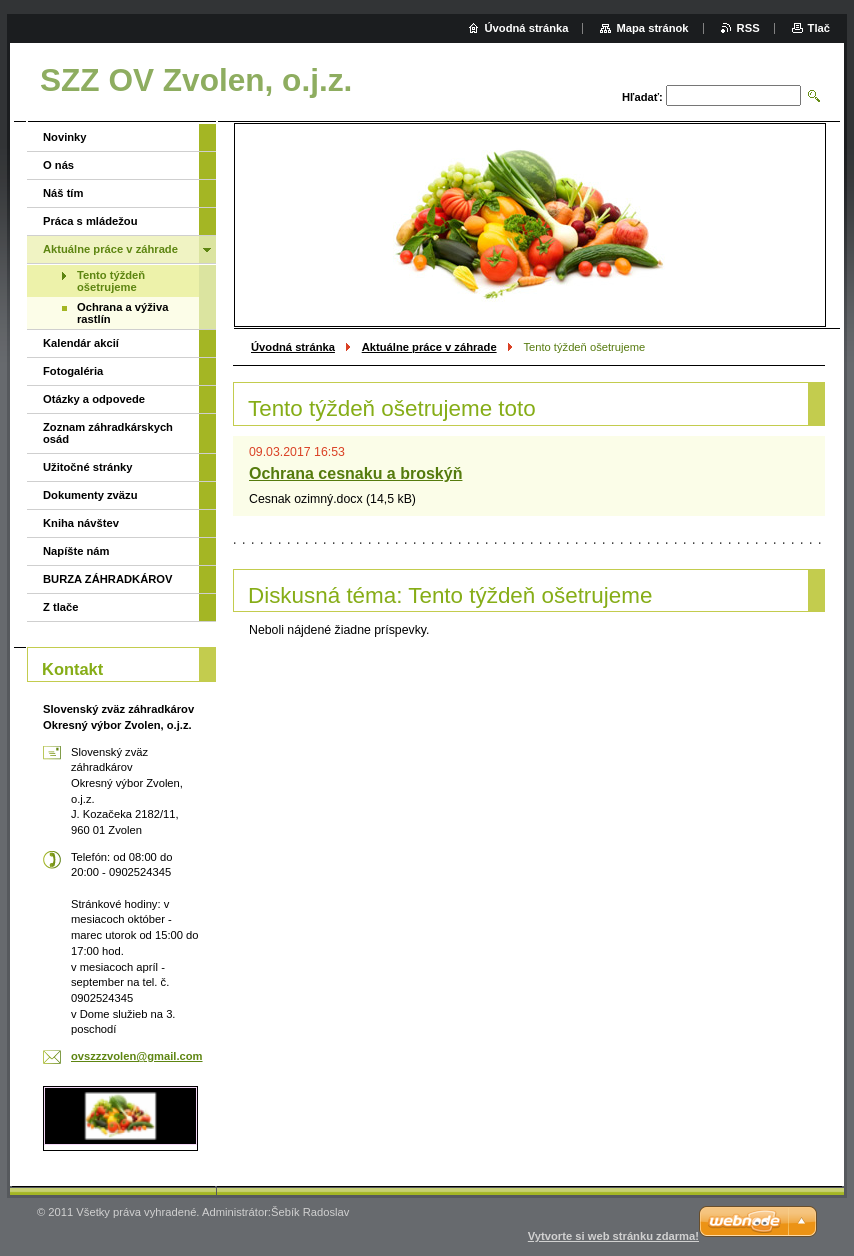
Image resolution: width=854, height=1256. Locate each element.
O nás (58, 165)
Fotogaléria (73, 371)
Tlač (819, 28)
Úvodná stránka (293, 347)
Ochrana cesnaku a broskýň (355, 473)
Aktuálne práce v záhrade (429, 347)
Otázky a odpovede (94, 399)
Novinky (65, 137)
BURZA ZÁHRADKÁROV (107, 579)
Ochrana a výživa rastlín (122, 313)
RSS (748, 28)
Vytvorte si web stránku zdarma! (613, 1236)
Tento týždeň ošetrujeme (111, 281)
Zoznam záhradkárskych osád (108, 433)
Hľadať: (642, 97)
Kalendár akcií (81, 343)
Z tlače (60, 607)
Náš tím (63, 193)
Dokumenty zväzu (90, 495)
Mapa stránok (652, 28)
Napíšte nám (76, 551)
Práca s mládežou (90, 221)
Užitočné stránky (88, 467)
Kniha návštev (81, 523)
